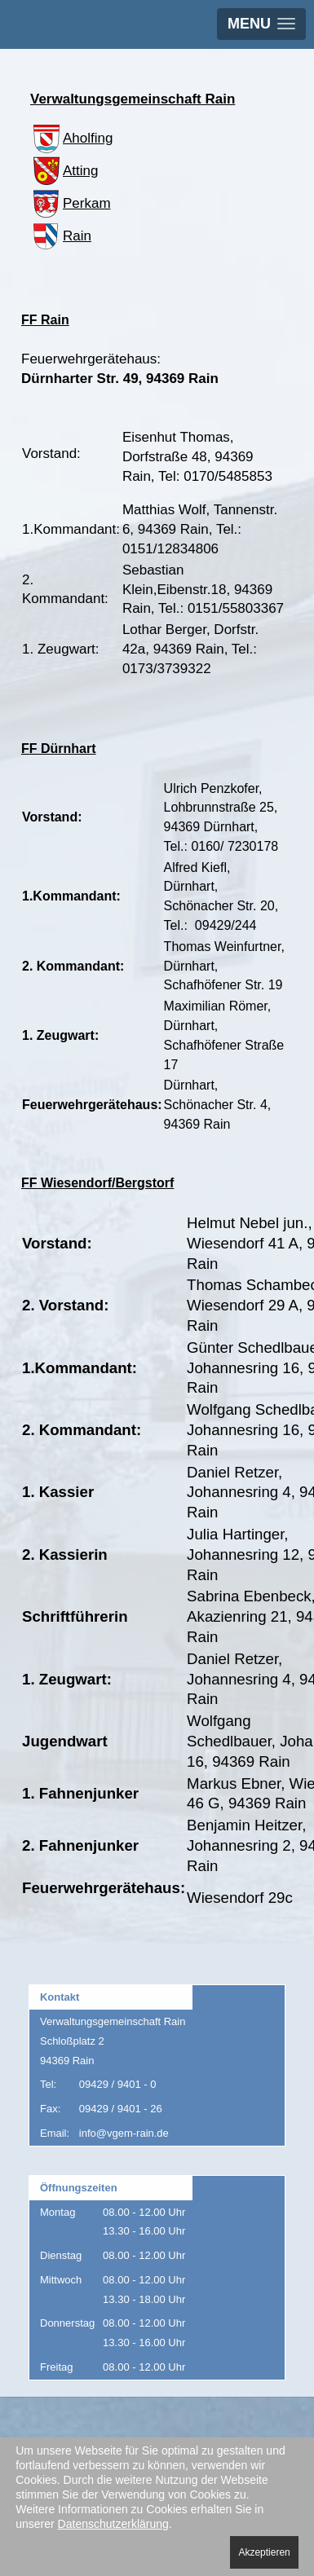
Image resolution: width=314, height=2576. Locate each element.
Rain (60, 236)
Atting (64, 170)
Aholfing (71, 138)
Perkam (70, 203)
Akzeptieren (264, 2552)
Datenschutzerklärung (113, 2523)
